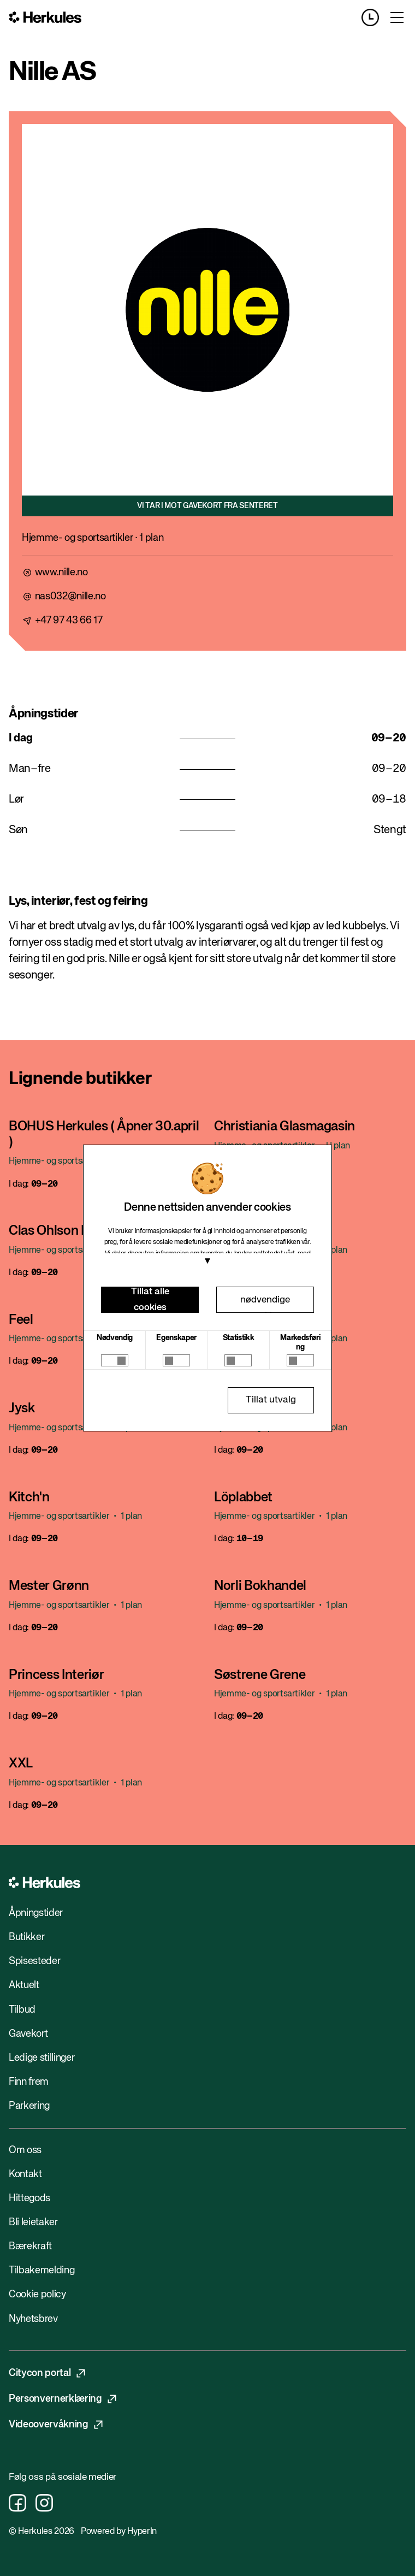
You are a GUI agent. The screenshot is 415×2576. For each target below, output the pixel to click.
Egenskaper (176, 1338)
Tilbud (22, 2010)
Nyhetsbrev (33, 2319)
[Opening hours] (374, 17)
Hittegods (29, 2198)
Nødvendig (115, 1338)
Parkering (29, 2106)
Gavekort (28, 2034)
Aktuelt (24, 1985)
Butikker (26, 1937)
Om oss (25, 2150)
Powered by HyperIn (119, 2531)
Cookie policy (37, 2295)
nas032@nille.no (70, 597)
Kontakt (25, 2174)
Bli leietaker (33, 2222)
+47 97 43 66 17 (69, 621)
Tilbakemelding (41, 2271)
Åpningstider (36, 1913)
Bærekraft (30, 2246)
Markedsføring (300, 1342)
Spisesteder (34, 1961)
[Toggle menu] (397, 17)
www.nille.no (61, 572)
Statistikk (238, 1338)
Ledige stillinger (41, 2058)
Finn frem (29, 2082)
